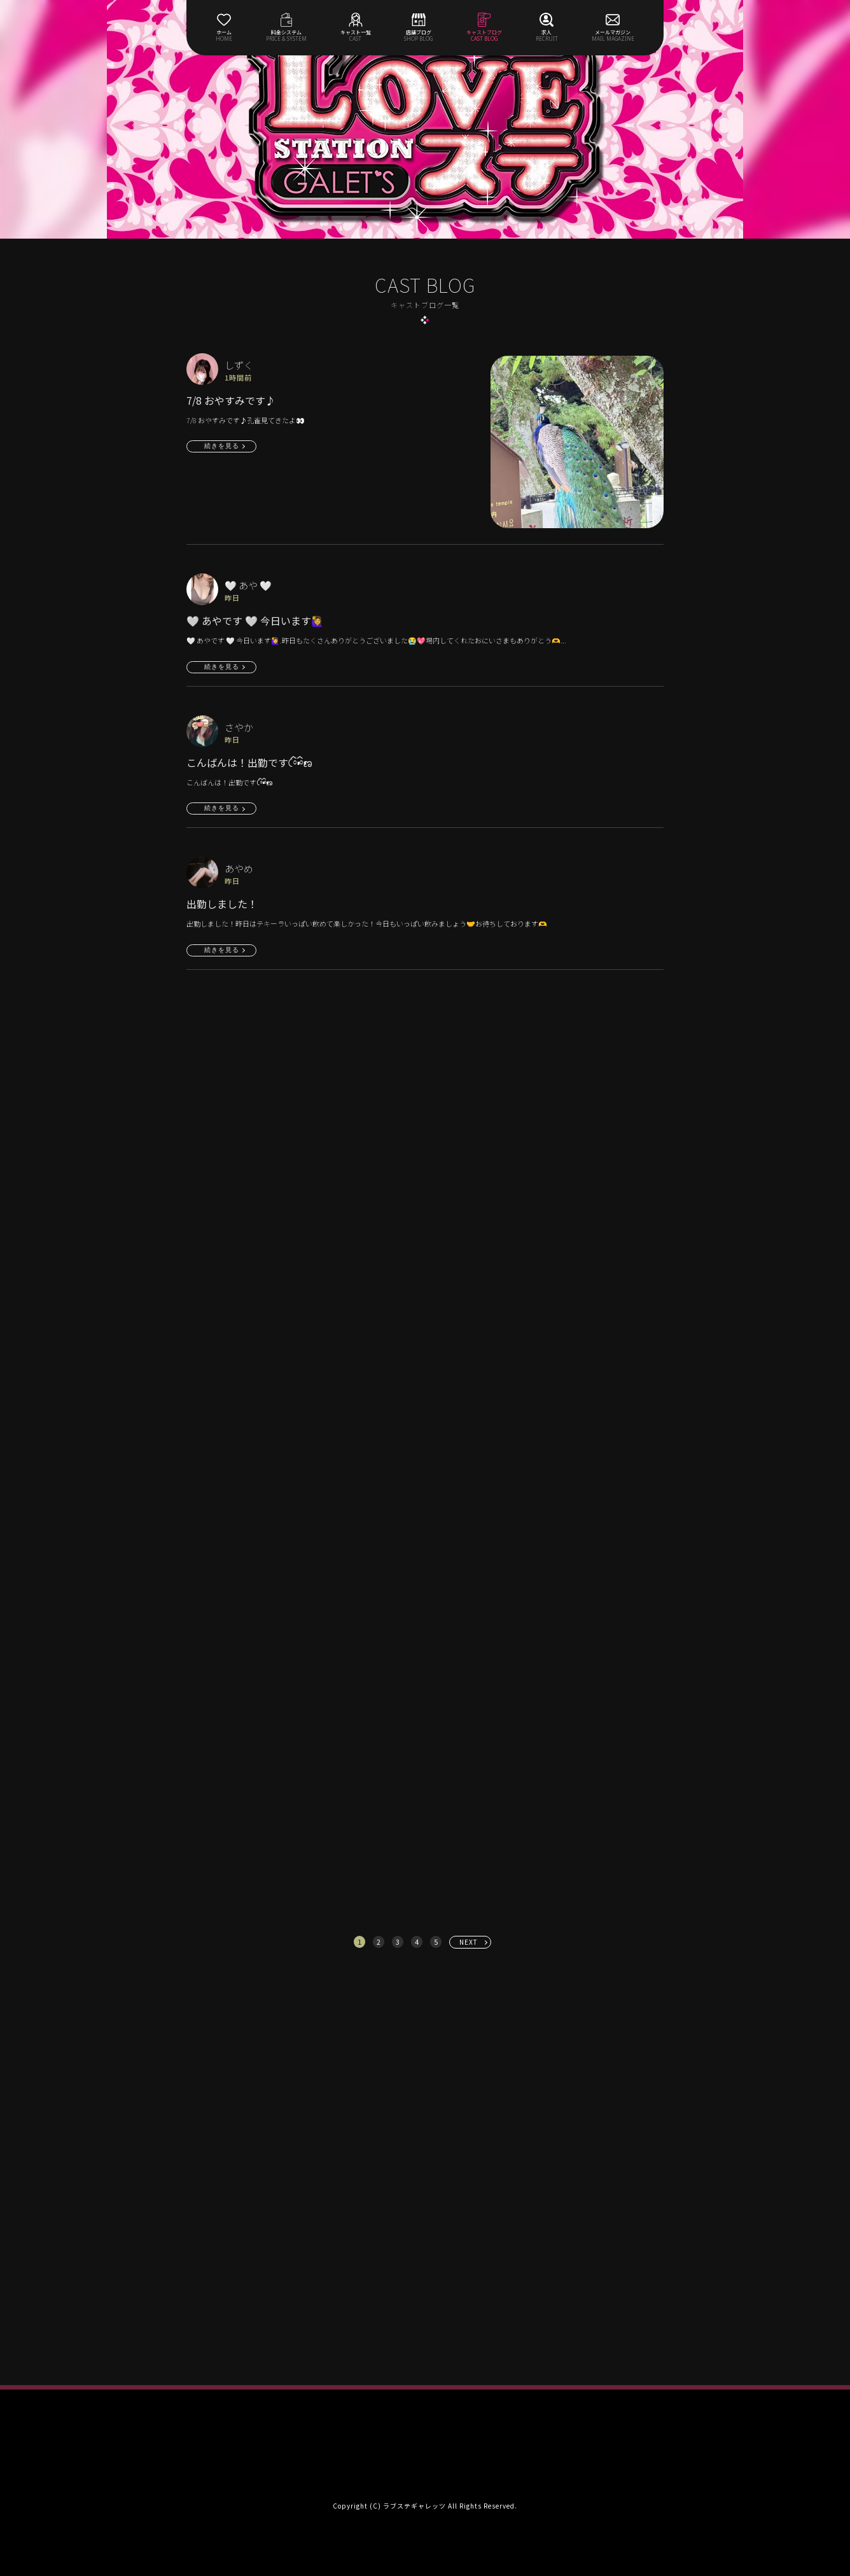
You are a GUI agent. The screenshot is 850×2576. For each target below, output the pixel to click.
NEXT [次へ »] (468, 1942)
